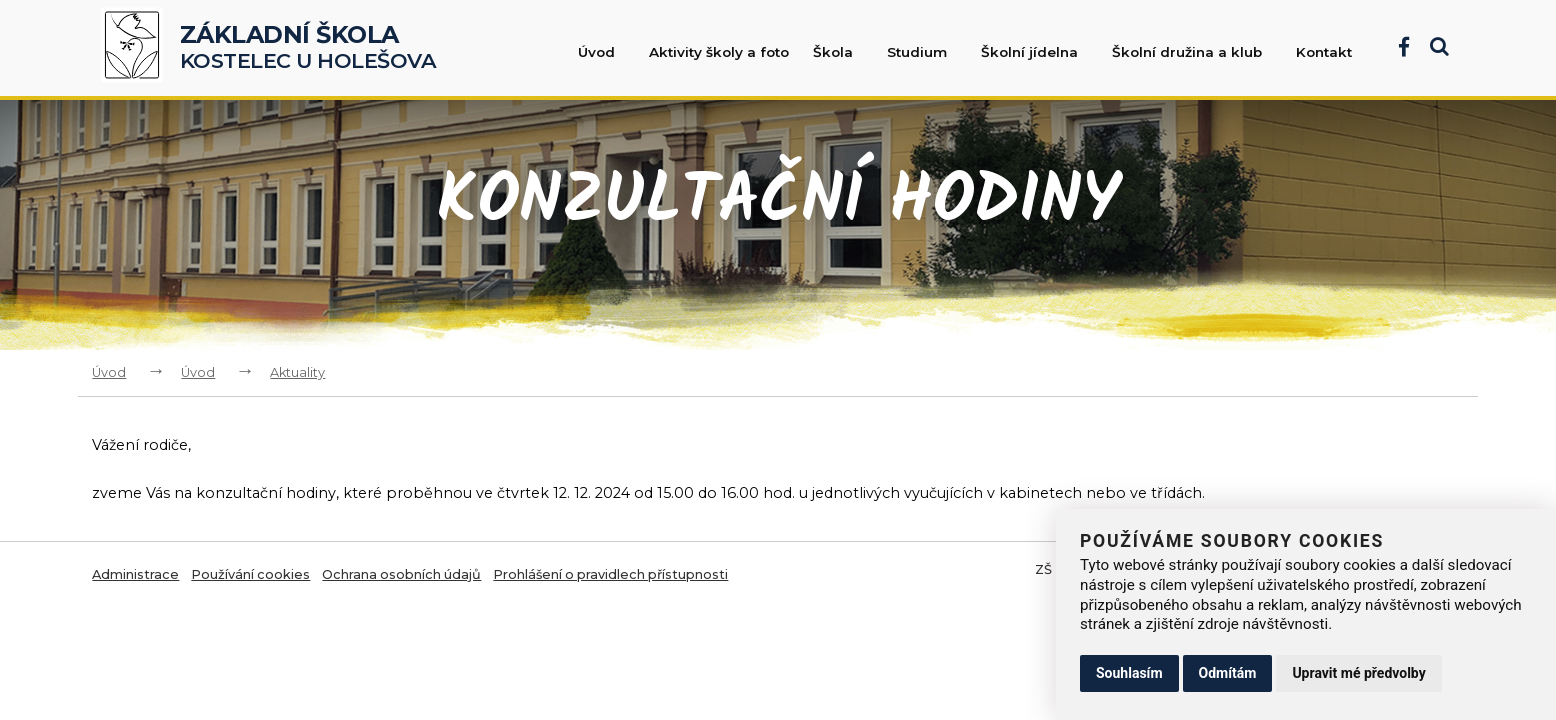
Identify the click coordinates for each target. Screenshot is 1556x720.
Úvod (606, 52)
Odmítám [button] (1228, 673)
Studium (927, 52)
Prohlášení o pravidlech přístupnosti (610, 574)
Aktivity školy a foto (719, 52)
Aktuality (297, 372)
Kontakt (1324, 52)
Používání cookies (250, 574)
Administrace (135, 574)
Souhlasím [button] (1129, 673)
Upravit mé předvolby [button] (1358, 673)
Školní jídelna (1039, 52)
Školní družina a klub (1197, 52)
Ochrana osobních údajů (401, 574)
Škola (843, 52)
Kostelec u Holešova (308, 48)
